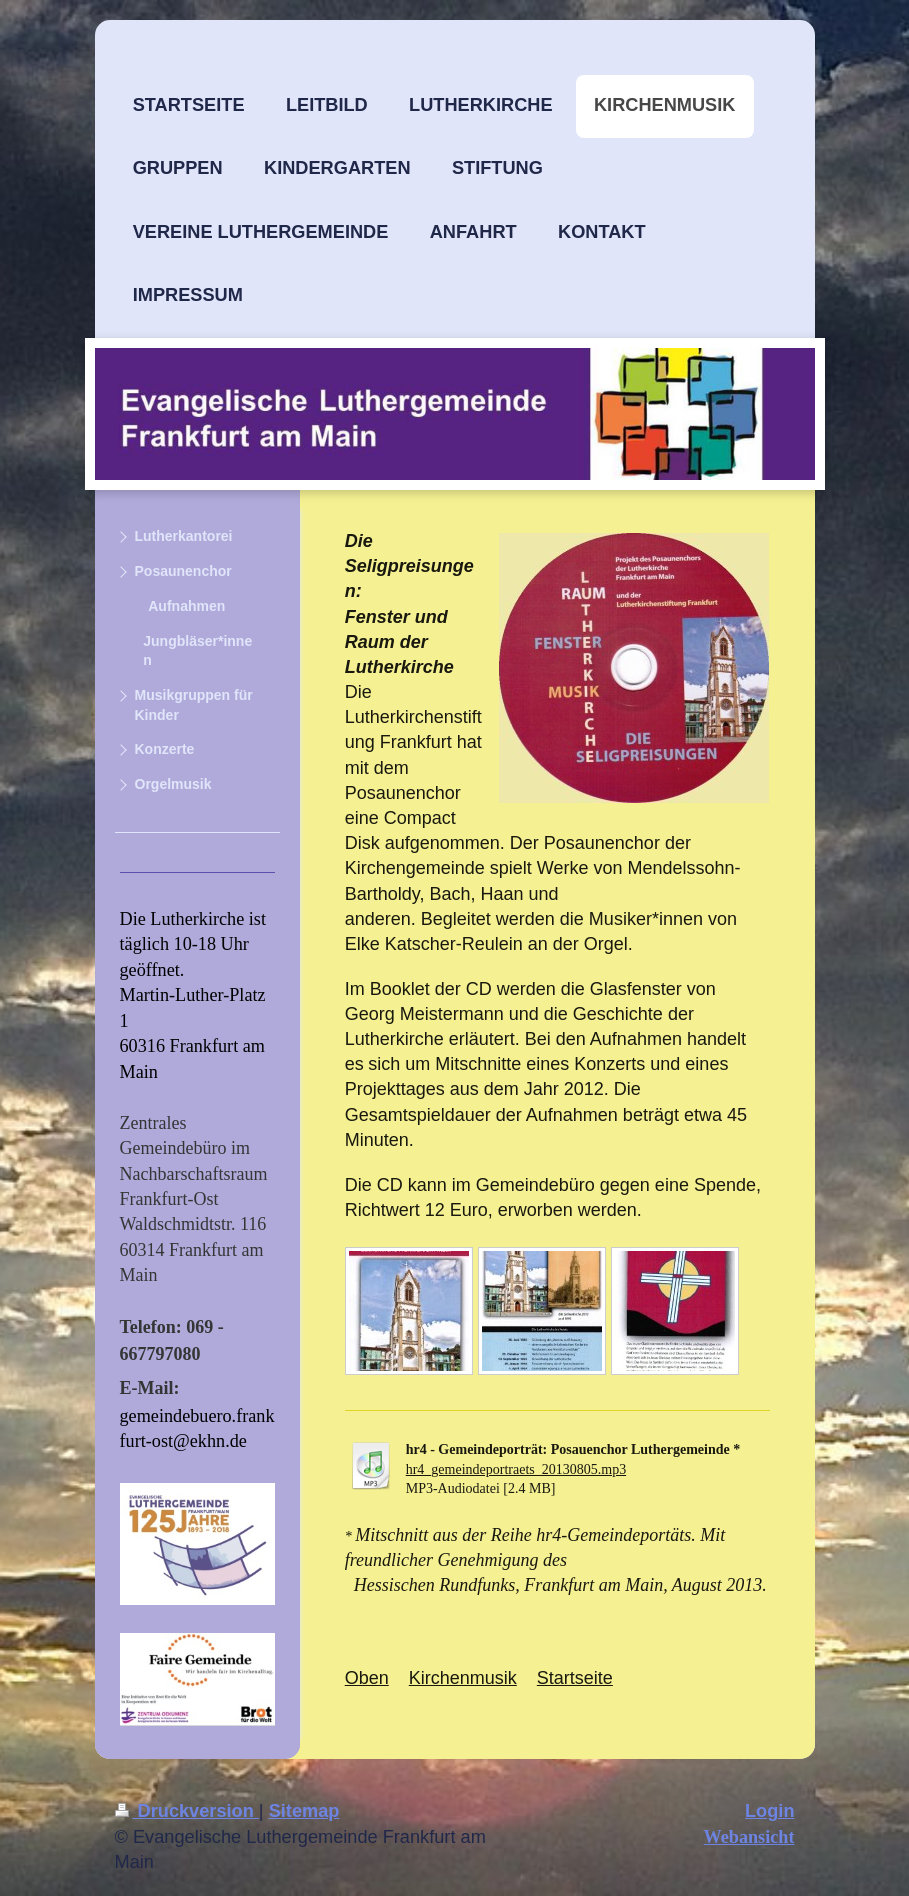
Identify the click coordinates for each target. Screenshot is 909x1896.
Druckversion (187, 1811)
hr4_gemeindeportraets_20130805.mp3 (516, 1469)
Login (770, 1811)
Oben (367, 1678)
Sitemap (304, 1811)
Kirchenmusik (463, 1678)
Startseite (575, 1678)
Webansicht (749, 1837)
